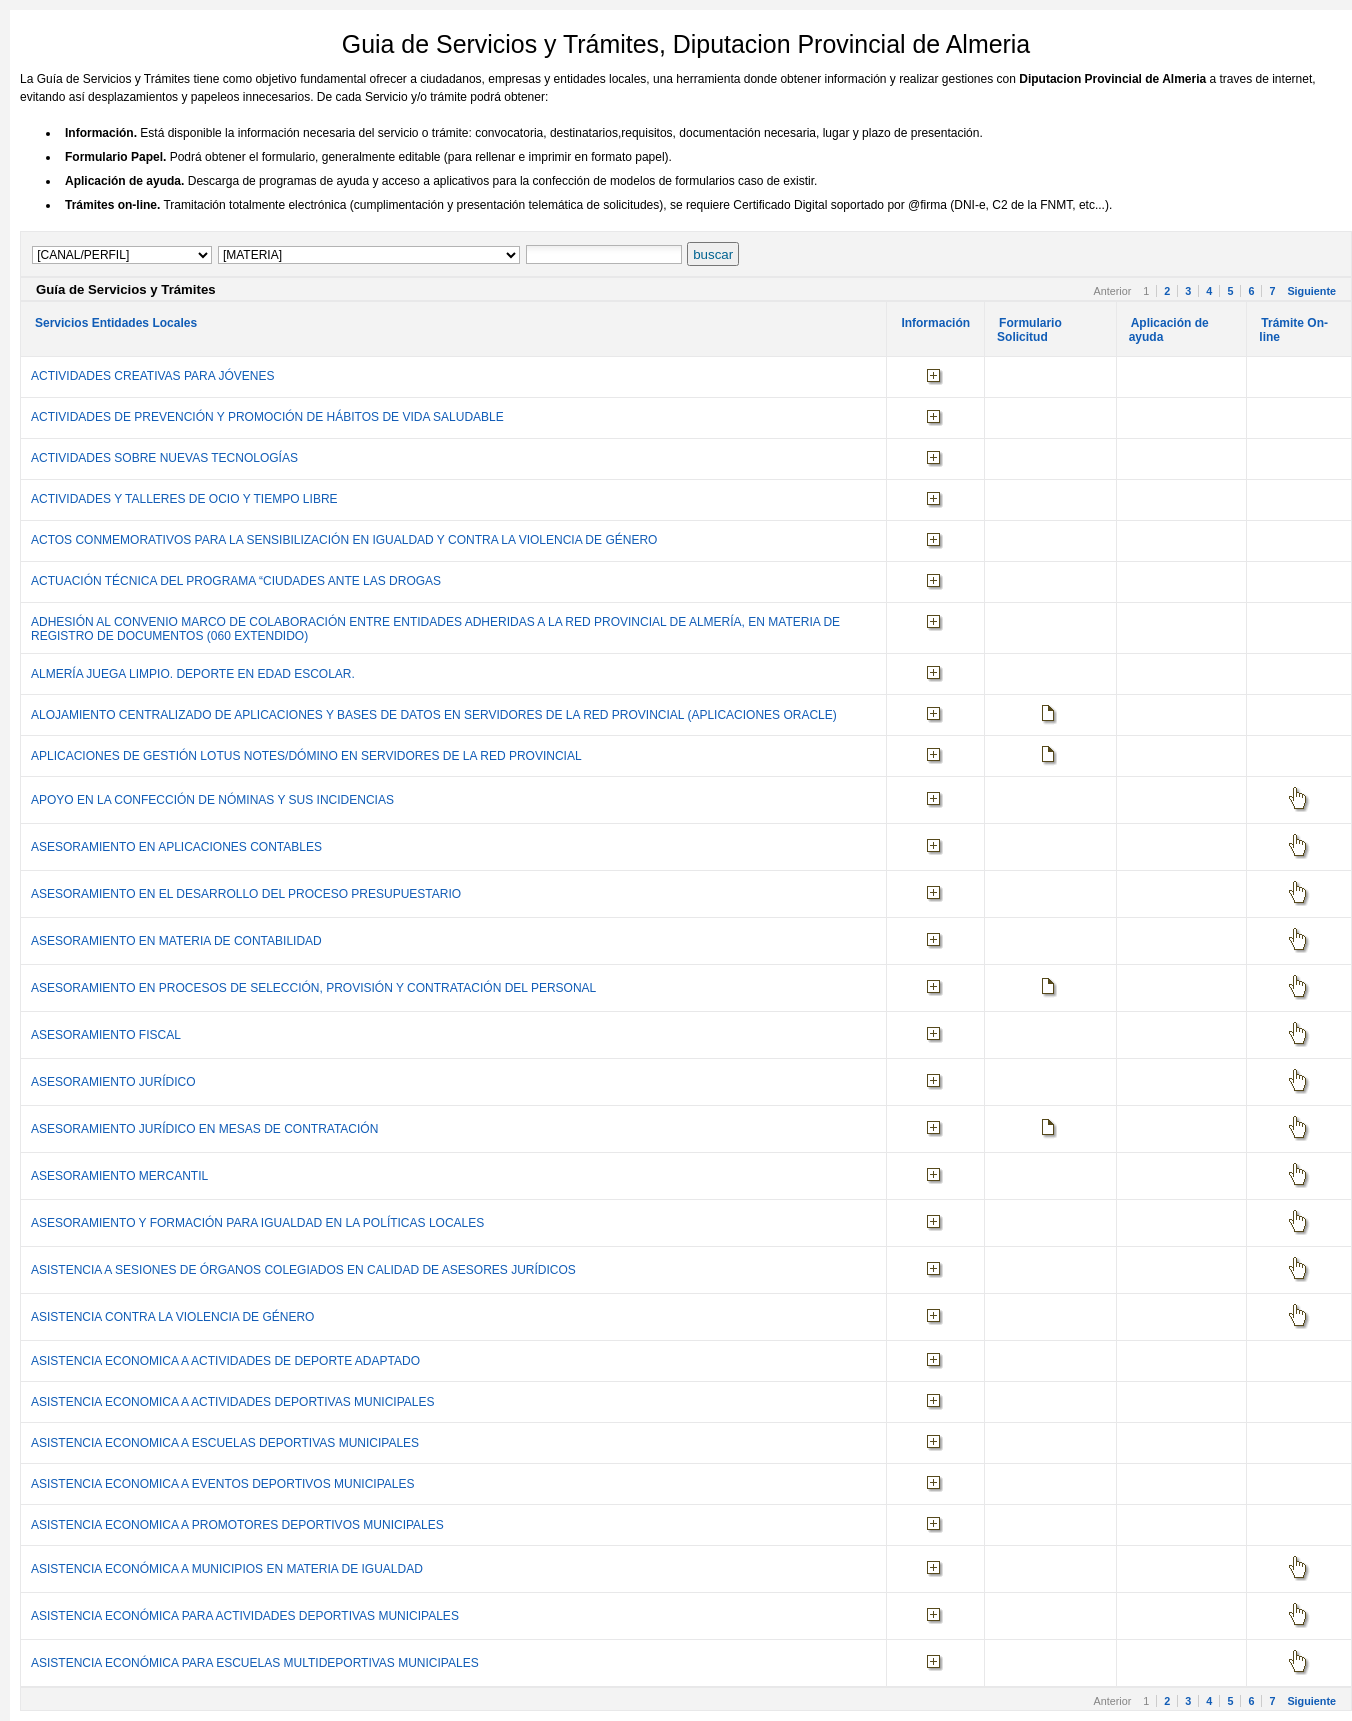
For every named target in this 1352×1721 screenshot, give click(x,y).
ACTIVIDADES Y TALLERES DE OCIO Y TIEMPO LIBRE (184, 499)
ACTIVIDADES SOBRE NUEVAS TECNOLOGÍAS (164, 458)
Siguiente (1311, 291)
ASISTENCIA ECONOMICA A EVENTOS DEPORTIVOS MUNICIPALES (222, 1484)
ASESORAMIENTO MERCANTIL (119, 1176)
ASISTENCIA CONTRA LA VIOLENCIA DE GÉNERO (172, 1317)
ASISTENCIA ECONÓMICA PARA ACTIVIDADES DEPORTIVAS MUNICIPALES (245, 1616)
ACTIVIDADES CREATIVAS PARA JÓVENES (152, 376)
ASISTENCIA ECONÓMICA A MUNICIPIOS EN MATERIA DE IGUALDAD (227, 1569)
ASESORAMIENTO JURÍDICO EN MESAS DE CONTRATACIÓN (204, 1129)
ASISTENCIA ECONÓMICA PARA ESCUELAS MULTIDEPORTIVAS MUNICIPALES (255, 1663)
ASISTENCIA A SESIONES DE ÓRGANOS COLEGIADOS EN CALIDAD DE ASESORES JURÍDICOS (303, 1270)
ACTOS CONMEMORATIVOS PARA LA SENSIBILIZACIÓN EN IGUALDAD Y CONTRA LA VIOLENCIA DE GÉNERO (344, 540)
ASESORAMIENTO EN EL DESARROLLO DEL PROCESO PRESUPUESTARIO (246, 894)
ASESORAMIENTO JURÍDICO (113, 1082)
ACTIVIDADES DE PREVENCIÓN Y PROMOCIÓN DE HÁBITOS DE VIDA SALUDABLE (267, 417)
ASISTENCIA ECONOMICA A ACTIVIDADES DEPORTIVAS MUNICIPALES (232, 1402)
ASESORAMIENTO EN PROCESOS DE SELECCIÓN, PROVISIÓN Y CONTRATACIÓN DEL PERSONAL (313, 988)
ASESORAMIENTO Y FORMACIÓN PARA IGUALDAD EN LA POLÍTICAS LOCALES (257, 1223)
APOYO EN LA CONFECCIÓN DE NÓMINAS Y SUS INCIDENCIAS (212, 800)
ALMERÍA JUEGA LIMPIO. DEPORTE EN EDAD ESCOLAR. (193, 674)
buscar (713, 254)
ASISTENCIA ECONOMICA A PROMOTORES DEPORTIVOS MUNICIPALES (237, 1525)
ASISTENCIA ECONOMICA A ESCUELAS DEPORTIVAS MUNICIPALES (225, 1443)
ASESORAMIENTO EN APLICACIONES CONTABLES (176, 847)
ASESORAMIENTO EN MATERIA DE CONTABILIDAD (176, 941)
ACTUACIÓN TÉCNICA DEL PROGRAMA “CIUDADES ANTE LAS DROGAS (236, 581)
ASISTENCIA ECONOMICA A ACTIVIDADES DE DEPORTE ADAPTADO (225, 1361)
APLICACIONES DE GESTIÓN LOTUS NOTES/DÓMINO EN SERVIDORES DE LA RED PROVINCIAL (306, 756)
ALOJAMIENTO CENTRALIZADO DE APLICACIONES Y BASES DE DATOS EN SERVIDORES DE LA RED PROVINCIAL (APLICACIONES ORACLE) (434, 715)
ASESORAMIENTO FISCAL (106, 1035)
